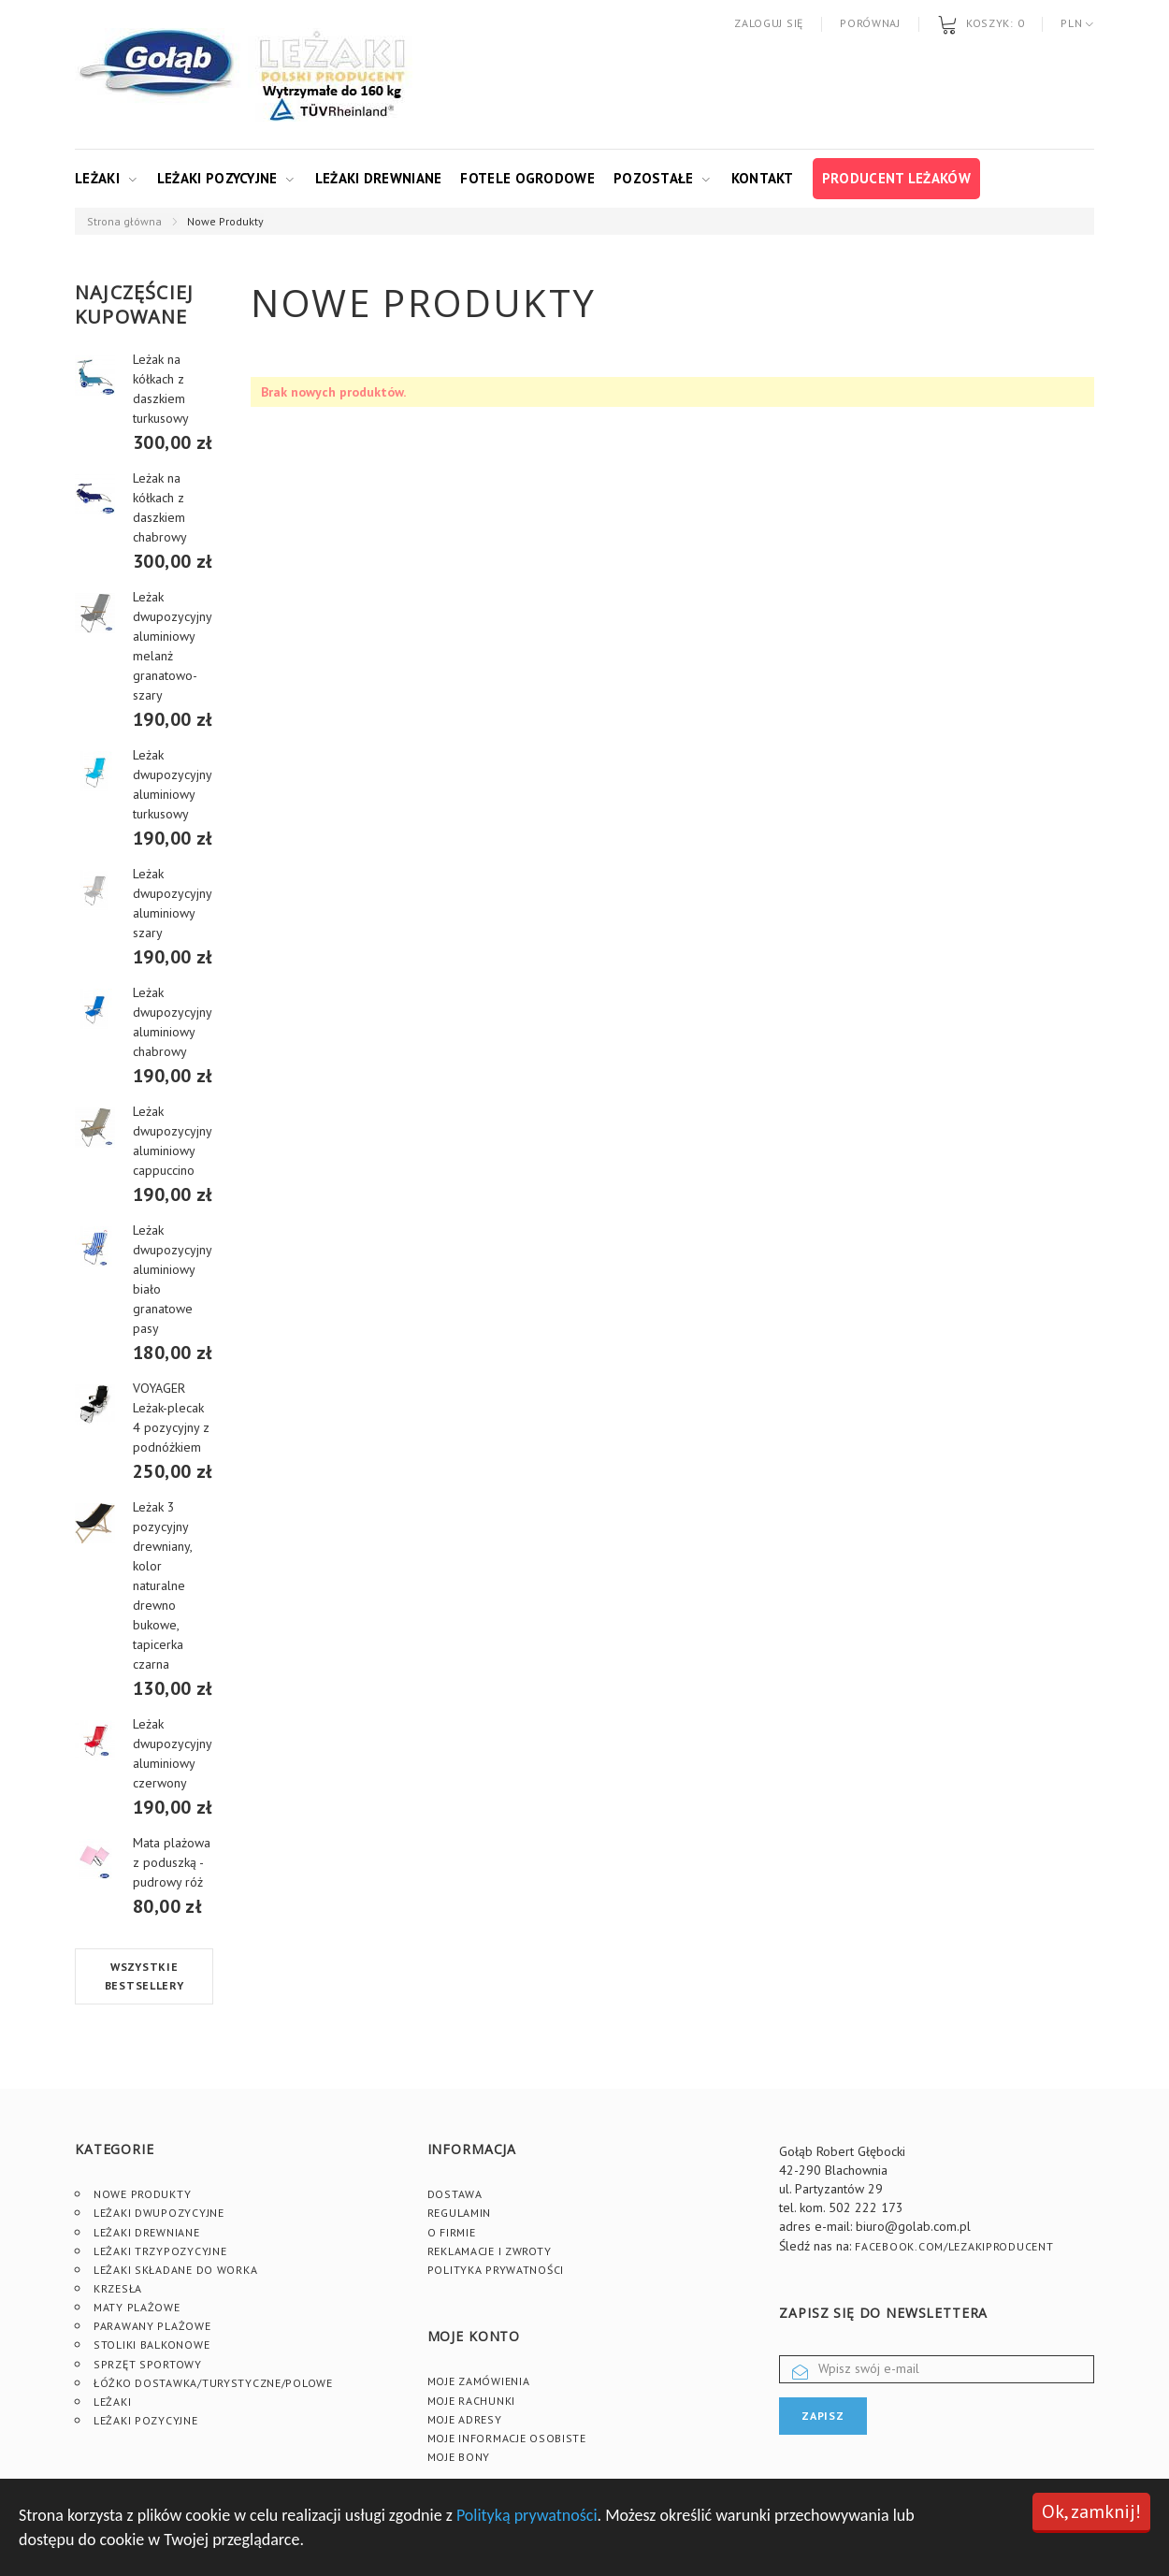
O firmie (451, 2232)
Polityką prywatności (527, 2515)
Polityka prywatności (495, 2270)
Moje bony (458, 2457)
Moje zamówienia (478, 2381)
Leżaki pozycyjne (217, 178)
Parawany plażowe (152, 2326)
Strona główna (124, 221)
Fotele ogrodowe (527, 178)
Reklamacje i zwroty (489, 2251)
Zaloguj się (768, 23)
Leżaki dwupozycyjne (159, 2213)
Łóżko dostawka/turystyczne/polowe (213, 2383)
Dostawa (455, 2194)
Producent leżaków (896, 178)
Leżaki (97, 178)
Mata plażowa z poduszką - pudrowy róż (171, 1862)
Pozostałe (653, 178)
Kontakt (762, 178)
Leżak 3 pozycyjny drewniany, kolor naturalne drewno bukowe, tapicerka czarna (162, 1585)
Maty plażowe (137, 2307)
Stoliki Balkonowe (151, 2344)
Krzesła (118, 2288)
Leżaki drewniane (378, 178)
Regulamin (459, 2213)
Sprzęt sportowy (148, 2364)
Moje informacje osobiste (506, 2438)
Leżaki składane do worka (175, 2270)
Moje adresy (464, 2419)
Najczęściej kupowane (134, 304)
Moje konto (473, 2336)
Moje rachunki (471, 2401)
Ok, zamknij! (1091, 2511)
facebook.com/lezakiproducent (954, 2246)
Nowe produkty (142, 2194)
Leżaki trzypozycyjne (160, 2251)
